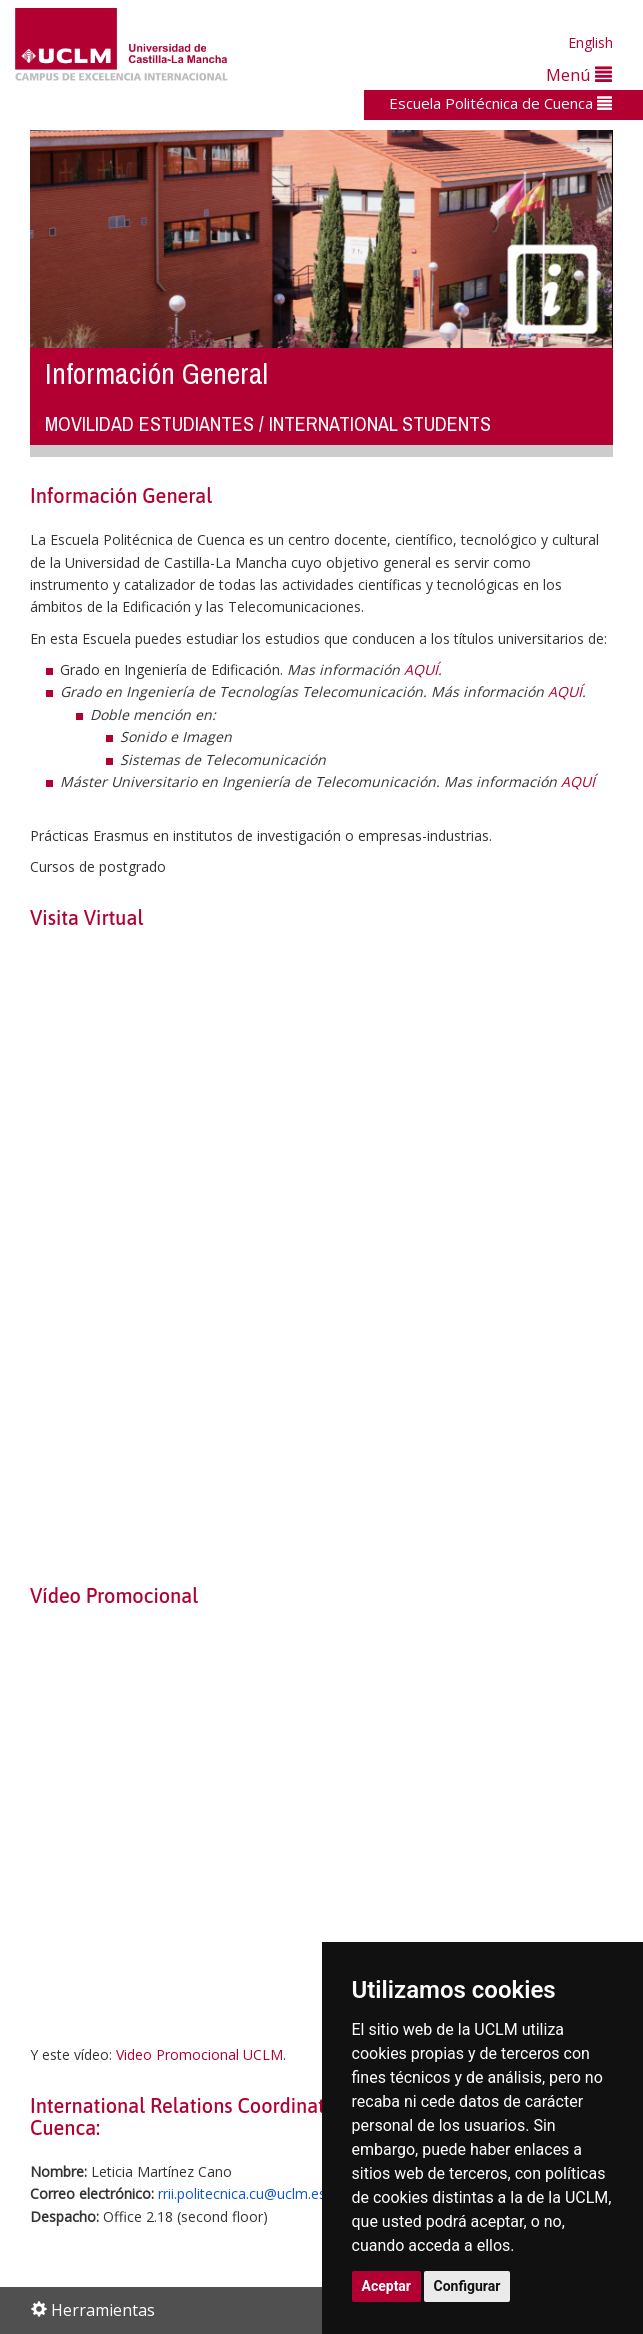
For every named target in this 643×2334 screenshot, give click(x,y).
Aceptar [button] (387, 2286)
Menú (579, 74)
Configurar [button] (467, 2286)
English (590, 42)
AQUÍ (421, 669)
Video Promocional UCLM (199, 2054)
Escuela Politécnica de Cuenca (500, 103)
